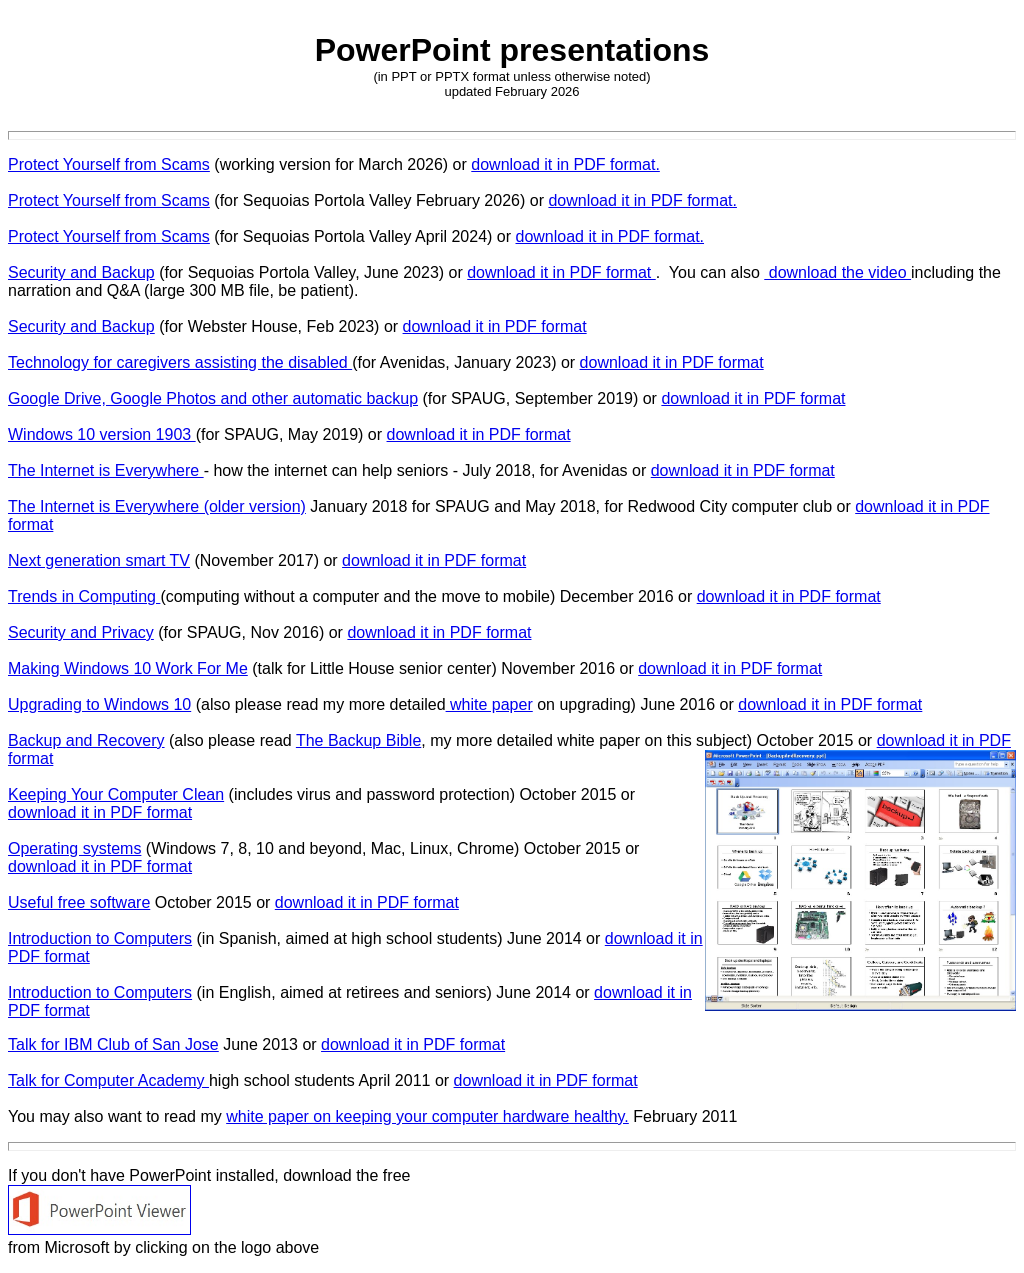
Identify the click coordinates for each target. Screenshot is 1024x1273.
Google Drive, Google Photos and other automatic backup (213, 398)
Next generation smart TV (99, 560)
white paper (489, 704)
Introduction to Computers (100, 938)
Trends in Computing (84, 596)
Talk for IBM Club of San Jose (113, 1044)
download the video (837, 272)
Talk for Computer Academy (108, 1080)
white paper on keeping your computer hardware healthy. (427, 1116)
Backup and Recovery (86, 740)
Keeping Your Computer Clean (116, 794)
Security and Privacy (81, 632)
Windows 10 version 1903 (102, 434)
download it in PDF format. (565, 164)
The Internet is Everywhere (106, 470)
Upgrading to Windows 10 (99, 704)
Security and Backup (81, 272)
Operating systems (74, 848)
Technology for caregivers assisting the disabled (180, 362)
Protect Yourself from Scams (109, 164)
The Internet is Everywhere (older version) (157, 506)
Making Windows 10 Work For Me (128, 668)
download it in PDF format (561, 272)
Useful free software (79, 902)
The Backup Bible (358, 740)
